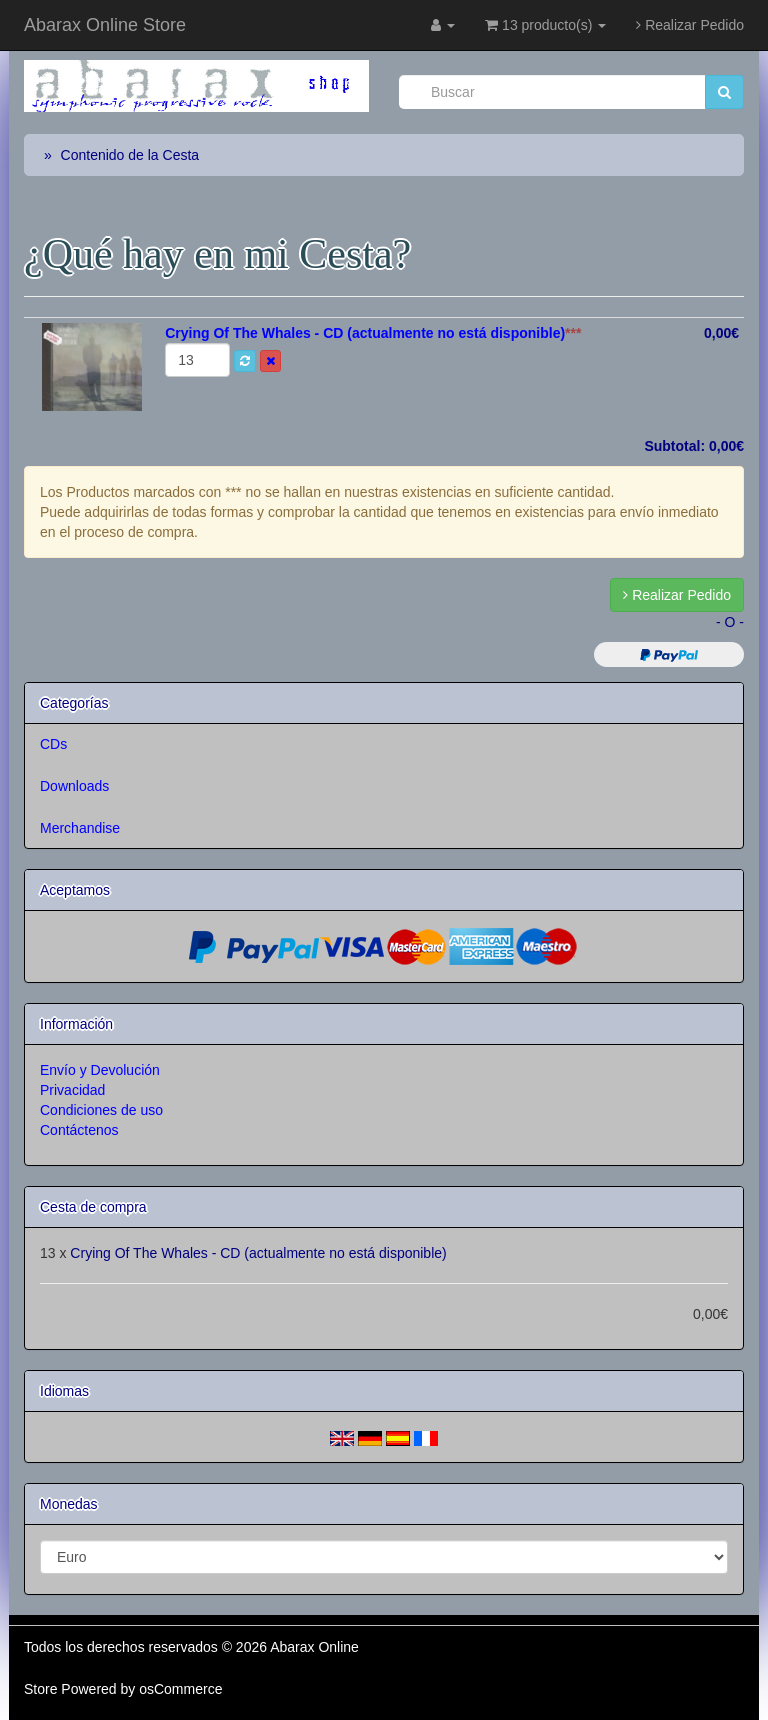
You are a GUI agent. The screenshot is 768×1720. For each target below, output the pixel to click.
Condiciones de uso (101, 1110)
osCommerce (180, 1689)
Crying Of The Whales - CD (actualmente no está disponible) (258, 1253)
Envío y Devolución (100, 1070)
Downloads (74, 786)
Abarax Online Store (105, 25)
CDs (53, 744)
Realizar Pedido (690, 25)
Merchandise (80, 828)
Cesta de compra (93, 1207)
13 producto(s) (545, 25)
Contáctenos (79, 1130)
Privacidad (72, 1090)
